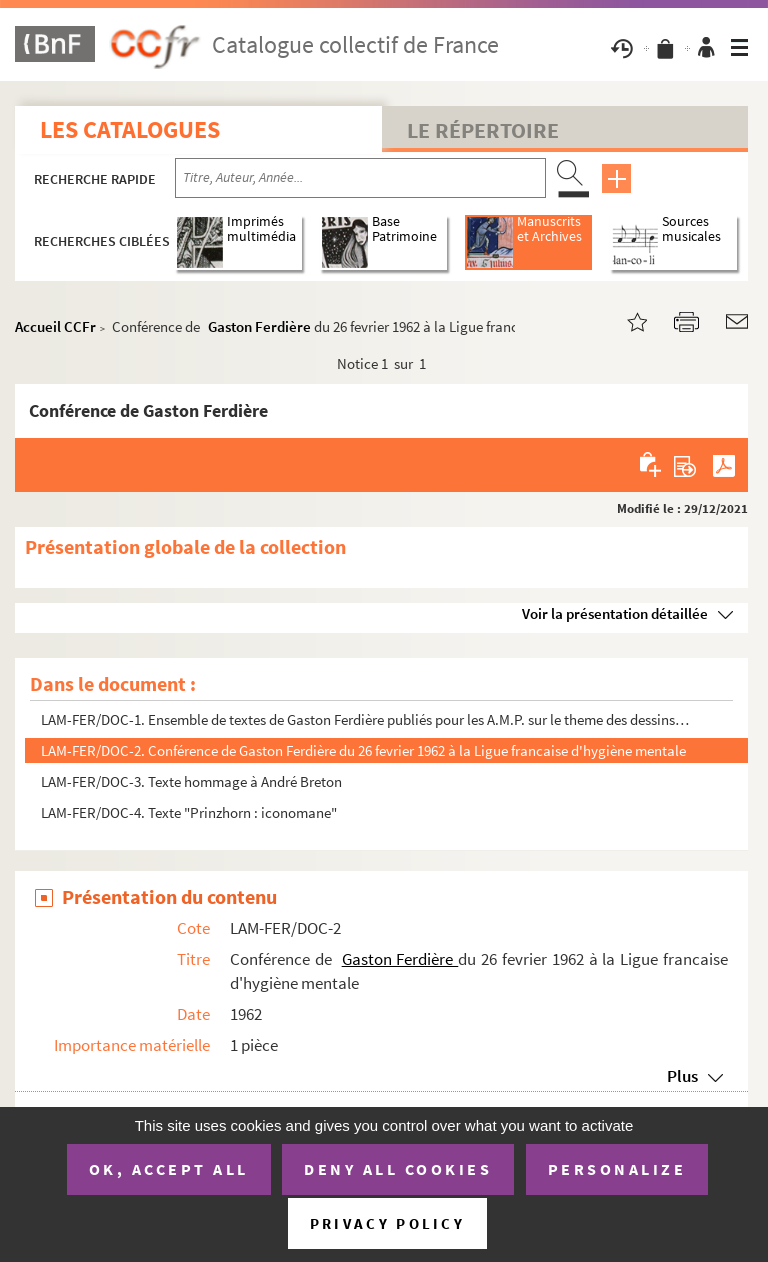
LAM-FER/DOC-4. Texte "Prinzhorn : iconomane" (189, 812)
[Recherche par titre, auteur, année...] (360, 178)
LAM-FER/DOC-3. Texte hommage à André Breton (191, 781)
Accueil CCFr (55, 326)
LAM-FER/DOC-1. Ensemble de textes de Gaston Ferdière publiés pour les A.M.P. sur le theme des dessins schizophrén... (366, 719)
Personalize (617, 1169)
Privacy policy (387, 1223)
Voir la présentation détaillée (615, 613)
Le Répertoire (483, 130)
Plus (682, 1076)
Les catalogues (130, 129)
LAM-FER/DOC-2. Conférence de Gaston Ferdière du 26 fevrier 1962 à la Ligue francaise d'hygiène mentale (363, 750)
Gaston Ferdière (261, 326)
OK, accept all (169, 1169)
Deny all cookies (398, 1169)
